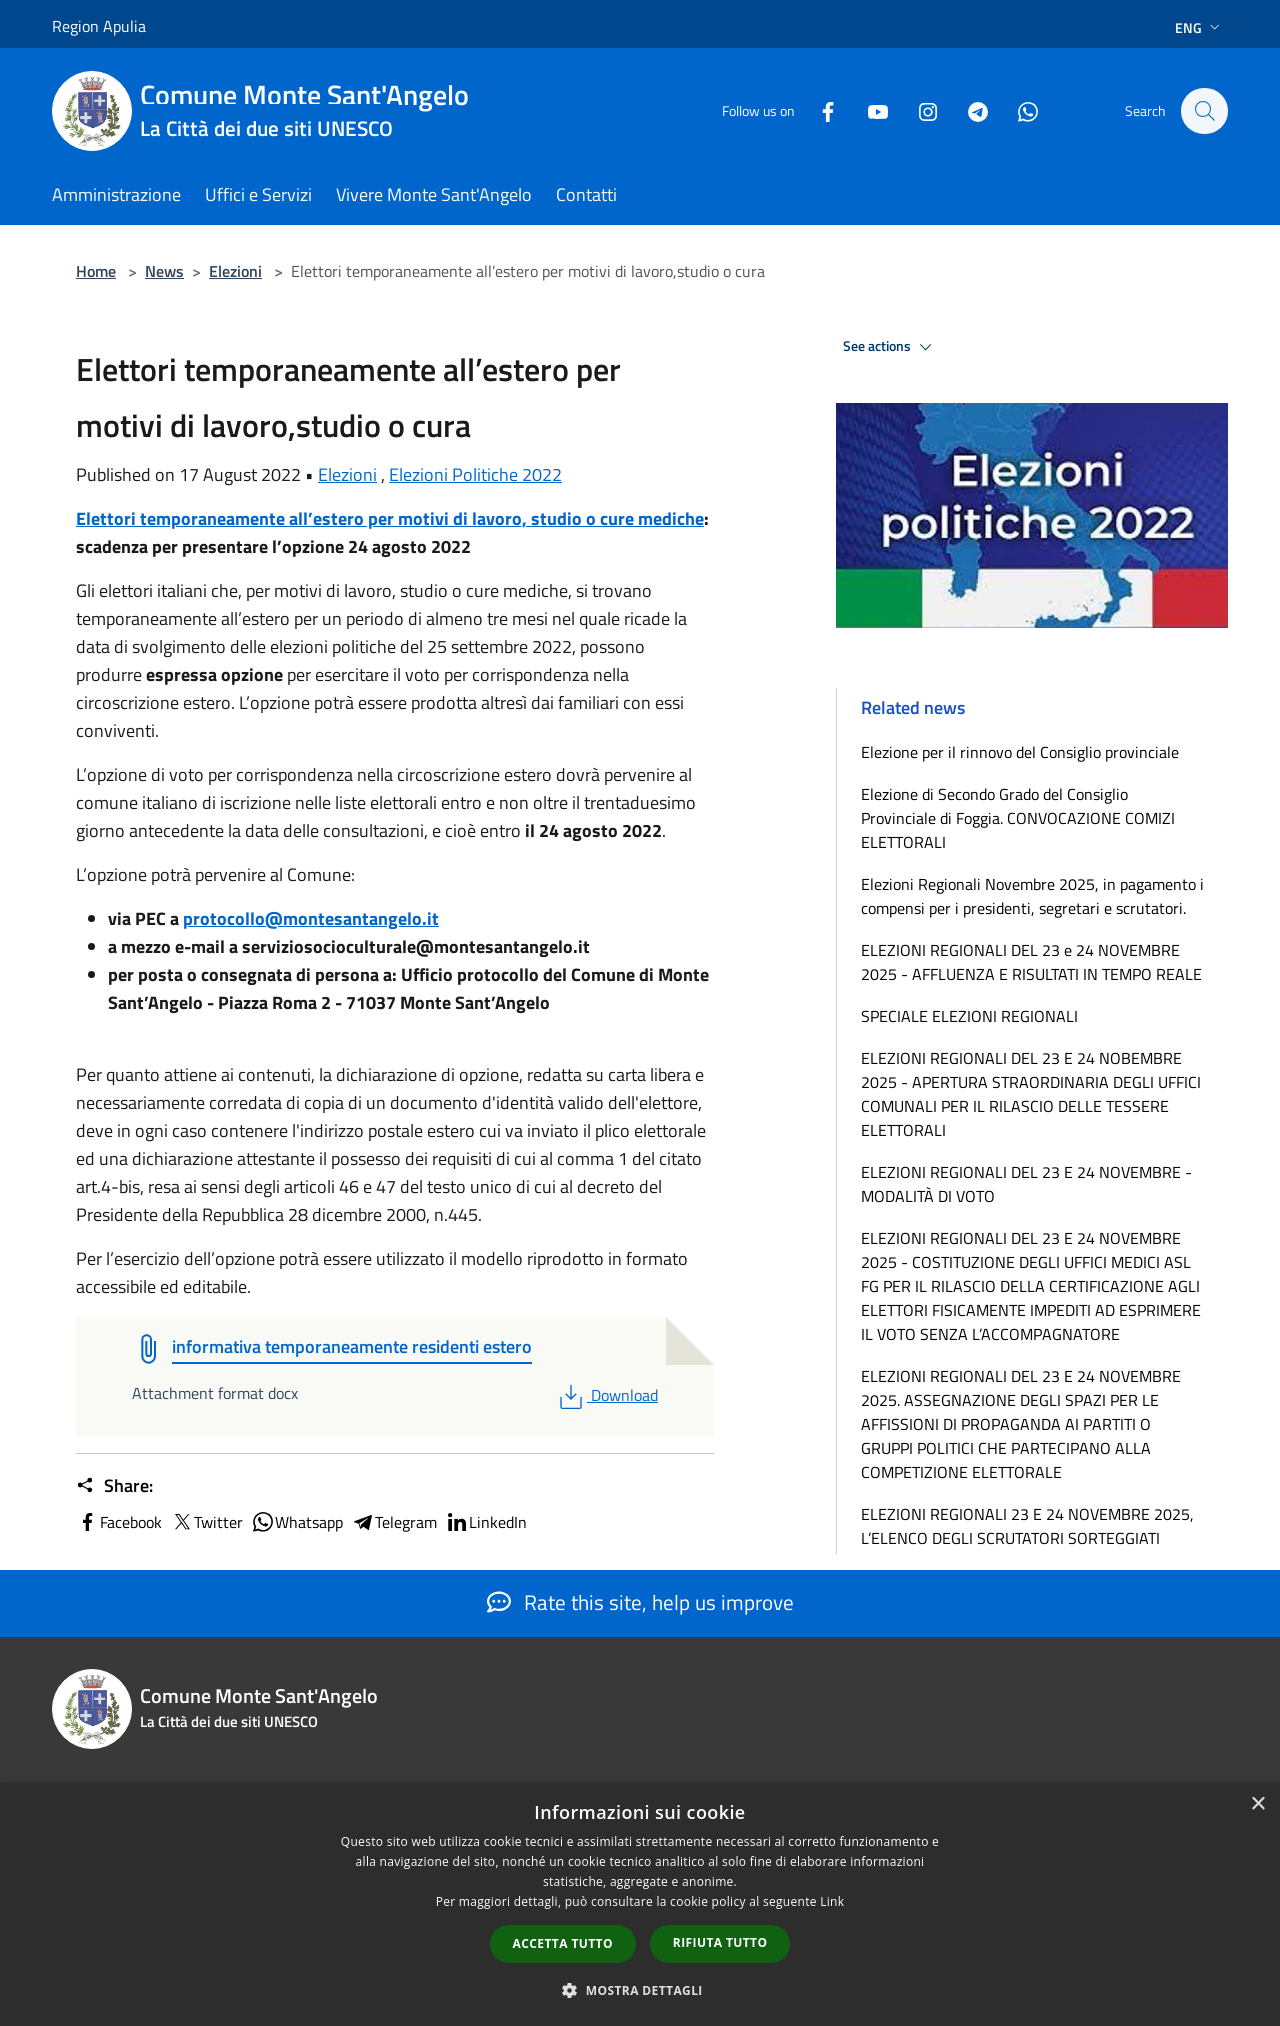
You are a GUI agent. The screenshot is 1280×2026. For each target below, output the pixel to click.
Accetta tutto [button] (563, 1943)
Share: (114, 1486)
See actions (890, 347)
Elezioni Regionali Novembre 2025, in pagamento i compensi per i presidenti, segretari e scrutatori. (1032, 896)
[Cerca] (1204, 111)
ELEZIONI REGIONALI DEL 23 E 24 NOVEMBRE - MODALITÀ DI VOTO (1026, 1184)
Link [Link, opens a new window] (832, 1901)
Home (96, 271)
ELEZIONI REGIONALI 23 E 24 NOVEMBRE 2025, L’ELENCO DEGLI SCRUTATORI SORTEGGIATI (1027, 1526)
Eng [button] (1199, 27)
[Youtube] (868, 110)
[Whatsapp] (1018, 110)
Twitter (206, 1522)
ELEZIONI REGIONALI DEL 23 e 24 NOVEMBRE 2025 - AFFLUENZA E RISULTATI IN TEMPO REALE (1031, 962)
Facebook (119, 1522)
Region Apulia (99, 26)
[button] (640, 1990)
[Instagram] (918, 110)
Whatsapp (297, 1522)
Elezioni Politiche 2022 (475, 474)
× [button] (1257, 1804)
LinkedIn (486, 1522)
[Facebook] (818, 110)
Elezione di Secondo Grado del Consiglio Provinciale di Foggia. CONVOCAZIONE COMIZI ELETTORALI (1018, 818)
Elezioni (235, 271)
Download (606, 1395)
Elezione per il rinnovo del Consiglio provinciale (1020, 752)
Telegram (394, 1522)
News (164, 271)
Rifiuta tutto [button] (720, 1942)
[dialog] (640, 1904)
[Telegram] (968, 110)
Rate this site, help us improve (640, 1602)
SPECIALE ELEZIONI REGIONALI (969, 1016)
